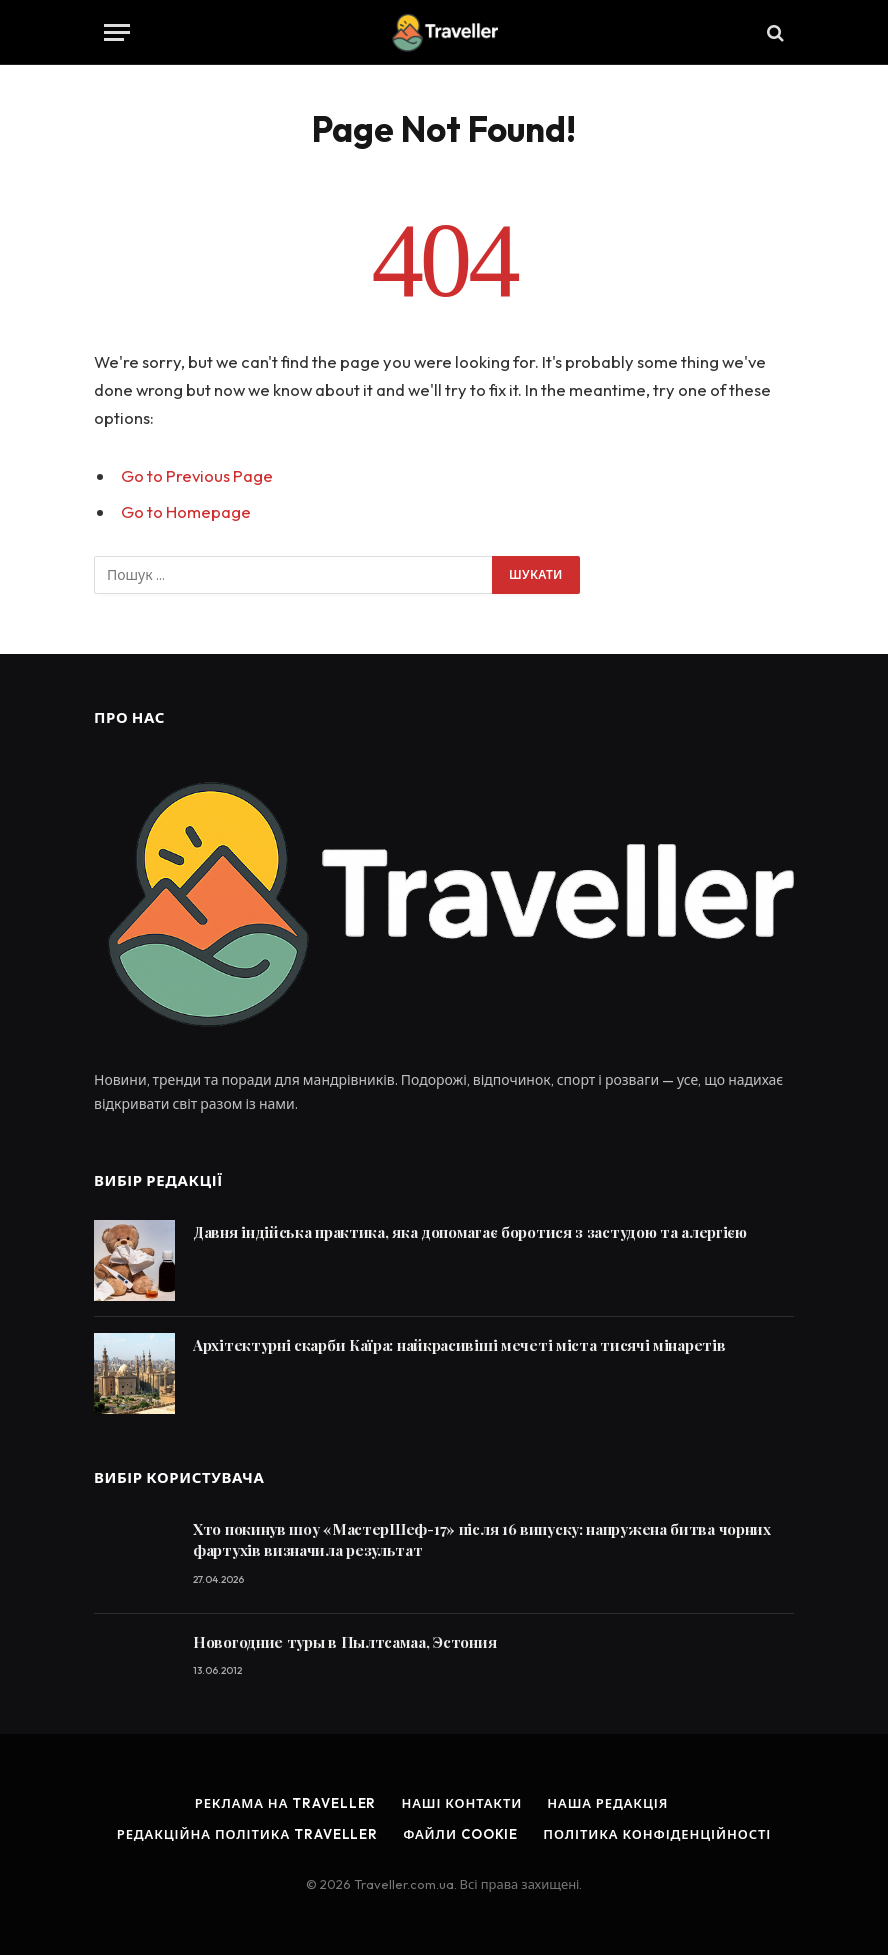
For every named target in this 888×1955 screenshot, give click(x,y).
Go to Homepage (186, 511)
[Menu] (117, 32)
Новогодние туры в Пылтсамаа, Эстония (344, 1642)
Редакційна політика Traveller (247, 1834)
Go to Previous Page (197, 475)
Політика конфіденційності (657, 1834)
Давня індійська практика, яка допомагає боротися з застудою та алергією (470, 1232)
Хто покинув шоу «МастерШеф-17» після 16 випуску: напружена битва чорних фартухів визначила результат (482, 1539)
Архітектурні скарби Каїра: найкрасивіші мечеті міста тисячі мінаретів (459, 1345)
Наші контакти (461, 1803)
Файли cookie (460, 1834)
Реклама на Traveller (286, 1803)
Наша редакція (607, 1803)
